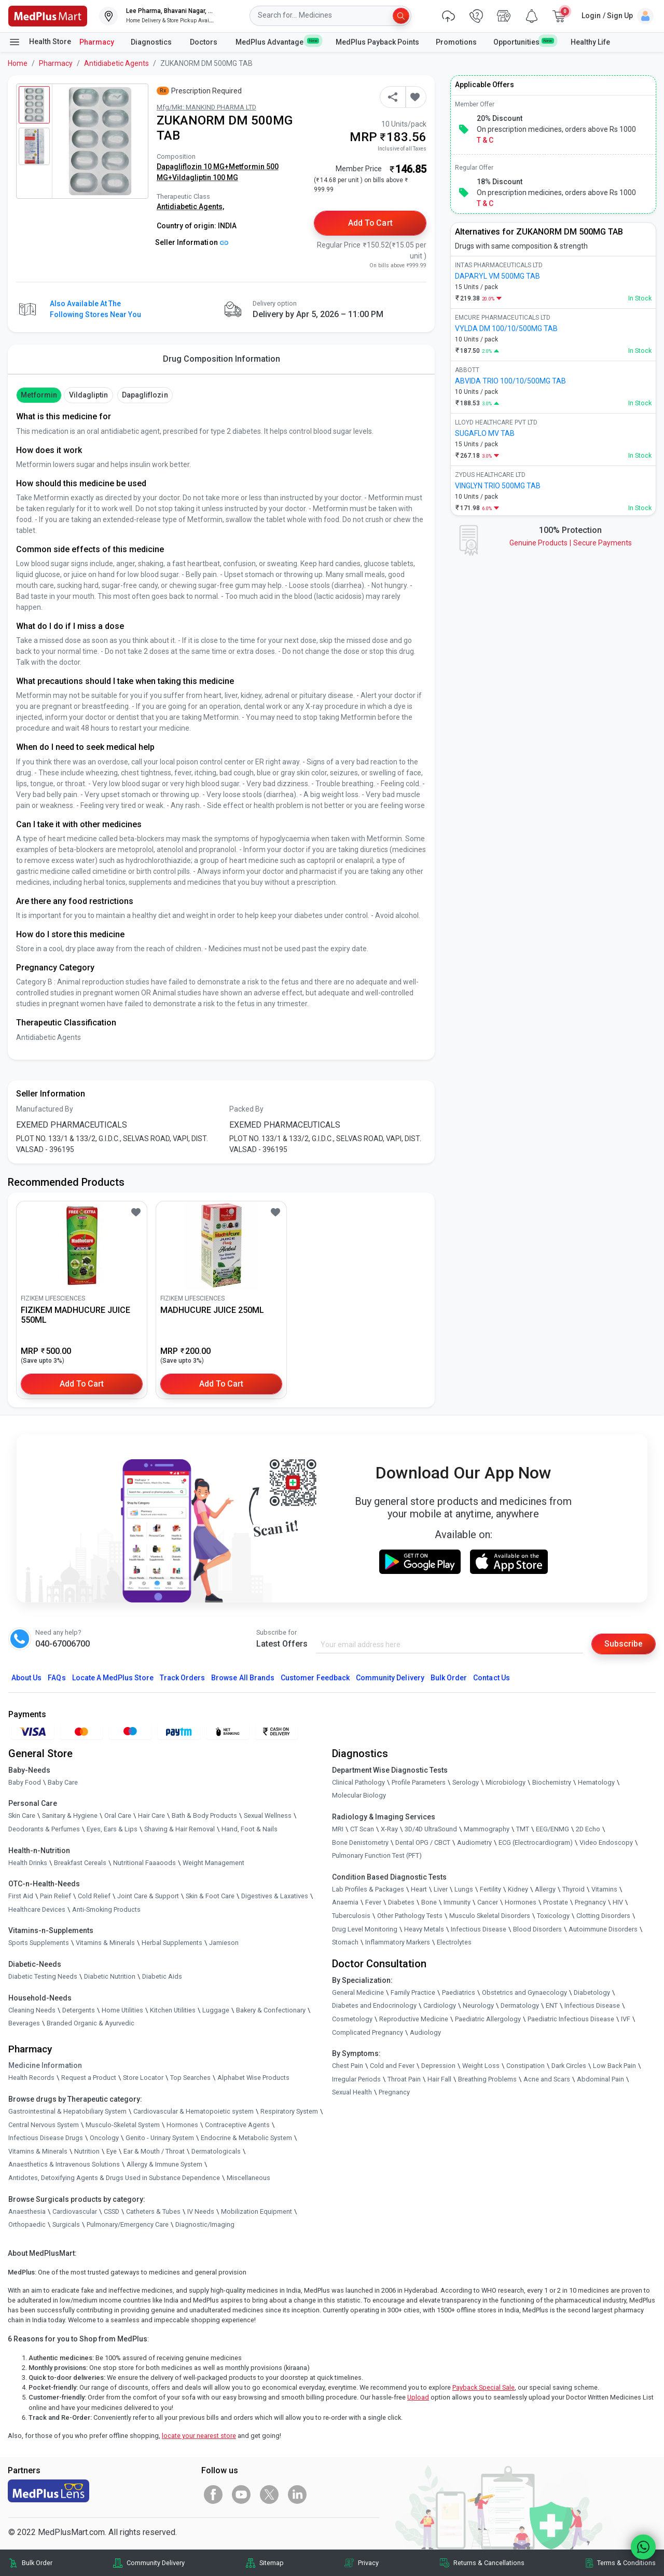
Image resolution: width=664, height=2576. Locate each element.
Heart (419, 1889)
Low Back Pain (614, 2066)
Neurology (478, 2005)
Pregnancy (590, 1902)
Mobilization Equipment (256, 2211)
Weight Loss (481, 2066)
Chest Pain (347, 2066)
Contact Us (491, 1678)
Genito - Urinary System (160, 2138)
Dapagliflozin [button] (145, 395)
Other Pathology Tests (409, 1916)
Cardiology (439, 2005)
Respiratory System (289, 2111)
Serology (465, 1782)
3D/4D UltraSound (431, 1829)
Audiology (425, 2032)
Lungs (463, 1889)
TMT (522, 1829)
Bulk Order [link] (37, 2563)
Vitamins (604, 1889)
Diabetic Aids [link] (162, 1976)
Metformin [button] (39, 395)
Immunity (457, 1902)
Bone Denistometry (360, 1842)
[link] (47, 15)
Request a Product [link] (88, 2077)
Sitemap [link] (271, 2563)
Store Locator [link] (143, 2077)
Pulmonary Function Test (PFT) (377, 1855)
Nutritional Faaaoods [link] (144, 1863)
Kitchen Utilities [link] (173, 2010)
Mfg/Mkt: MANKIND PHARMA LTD (206, 107)
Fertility (490, 1889)
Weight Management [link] (213, 1863)
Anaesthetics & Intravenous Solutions (64, 2164)
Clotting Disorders (603, 1916)
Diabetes (401, 1902)
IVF (625, 2019)
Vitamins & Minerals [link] (105, 1943)
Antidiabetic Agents (116, 63)
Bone (429, 1902)
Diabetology (592, 1992)
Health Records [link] (31, 2077)
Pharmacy (96, 42)
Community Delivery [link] (156, 2563)
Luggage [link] (215, 2010)
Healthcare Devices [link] (36, 1909)
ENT (552, 2005)
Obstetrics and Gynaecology (524, 1992)
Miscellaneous (248, 2178)
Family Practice (413, 1992)
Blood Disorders (537, 1929)
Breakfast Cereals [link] (80, 1863)
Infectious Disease (478, 1929)
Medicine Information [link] (45, 2065)
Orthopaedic (27, 2224)
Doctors (204, 42)
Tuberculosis (351, 1916)
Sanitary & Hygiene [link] (70, 1816)
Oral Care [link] (117, 1816)
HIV (618, 1902)
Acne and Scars (546, 2079)
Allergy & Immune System (164, 2164)
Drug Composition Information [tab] (221, 359)
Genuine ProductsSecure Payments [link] (570, 543)
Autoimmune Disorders (603, 1929)
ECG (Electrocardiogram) (536, 1842)
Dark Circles (568, 2066)
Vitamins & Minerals (37, 2151)
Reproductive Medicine (413, 2019)
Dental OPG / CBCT (422, 1842)
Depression (438, 2066)
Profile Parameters (419, 1782)
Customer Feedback (315, 1678)
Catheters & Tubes (153, 2211)
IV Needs (200, 2211)
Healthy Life (590, 42)
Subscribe (623, 1644)
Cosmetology (352, 2019)
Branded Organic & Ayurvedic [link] (90, 2023)
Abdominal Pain (600, 2079)
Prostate (555, 1902)
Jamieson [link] (224, 1943)
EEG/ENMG (552, 1829)
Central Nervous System (43, 2125)
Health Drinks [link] (27, 1863)
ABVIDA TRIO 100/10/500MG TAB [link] (510, 381)
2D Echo (588, 1829)
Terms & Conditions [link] (626, 2563)
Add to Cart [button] (370, 223)
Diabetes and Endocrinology (374, 2005)
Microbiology (505, 1782)
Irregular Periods (356, 2079)
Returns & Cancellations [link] (488, 2563)
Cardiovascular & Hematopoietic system (193, 2111)
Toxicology (553, 1916)
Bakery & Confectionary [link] (271, 2010)
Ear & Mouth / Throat (154, 2151)
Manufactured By (44, 1109)
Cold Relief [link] (94, 1896)
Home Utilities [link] (122, 2010)
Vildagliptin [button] (88, 395)
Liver (441, 1889)
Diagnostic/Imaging (204, 2224)
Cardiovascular (74, 2211)
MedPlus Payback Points (377, 42)
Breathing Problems (487, 2079)
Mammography (486, 1829)
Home (17, 63)
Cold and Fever (392, 2066)
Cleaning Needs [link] (32, 2010)
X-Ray (389, 1829)
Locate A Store (113, 1678)
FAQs (56, 1678)
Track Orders (182, 1678)
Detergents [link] (78, 2010)
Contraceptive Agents (237, 2125)
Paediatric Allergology (488, 2019)
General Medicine (358, 1992)
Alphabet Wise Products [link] (253, 2077)
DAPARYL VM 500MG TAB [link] (497, 276)
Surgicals (66, 2224)
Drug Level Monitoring (364, 1929)
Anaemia (345, 1902)
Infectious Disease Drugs (45, 2138)
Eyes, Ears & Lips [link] (112, 1829)
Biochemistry (551, 1782)
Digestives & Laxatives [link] (274, 1896)
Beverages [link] (24, 2023)
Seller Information (191, 242)
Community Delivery (390, 1678)
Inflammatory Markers (397, 1942)
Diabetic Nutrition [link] (109, 1976)
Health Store (39, 42)
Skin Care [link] (21, 1816)
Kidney (518, 1889)
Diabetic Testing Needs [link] (42, 1976)
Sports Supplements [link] (38, 1943)
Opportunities (523, 41)
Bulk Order (449, 1678)
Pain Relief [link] (55, 1896)
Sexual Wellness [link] (268, 1816)
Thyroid (573, 1889)
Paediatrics (458, 1992)
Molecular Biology (359, 1796)
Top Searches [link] (190, 2077)
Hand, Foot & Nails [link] (250, 1829)
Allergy (545, 1889)
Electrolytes (454, 1942)
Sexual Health (352, 2092)
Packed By (246, 1109)
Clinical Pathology (358, 1782)
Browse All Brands (242, 1678)
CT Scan (362, 1829)
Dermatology (520, 2005)
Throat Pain (404, 2079)
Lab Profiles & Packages (368, 1889)
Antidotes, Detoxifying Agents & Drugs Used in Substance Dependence (114, 2178)
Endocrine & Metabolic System (246, 2138)
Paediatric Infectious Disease (571, 2019)
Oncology (104, 2138)
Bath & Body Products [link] (204, 1816)
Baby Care (63, 1782)
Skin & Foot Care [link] (210, 1896)
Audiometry (474, 1842)
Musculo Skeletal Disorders (489, 1916)
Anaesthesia (27, 2211)
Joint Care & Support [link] (148, 1896)
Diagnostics (152, 42)
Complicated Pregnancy (367, 2032)
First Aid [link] (20, 1896)
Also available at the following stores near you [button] (95, 309)
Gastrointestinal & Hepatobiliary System (67, 2111)
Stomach (345, 1942)
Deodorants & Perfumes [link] (44, 1829)
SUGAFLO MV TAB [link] (485, 433)
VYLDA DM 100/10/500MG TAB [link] (506, 328)
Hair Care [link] (151, 1816)
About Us (26, 1678)
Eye (111, 2151)
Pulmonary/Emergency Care (128, 2224)
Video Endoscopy (606, 1842)
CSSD (111, 2211)
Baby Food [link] (24, 1782)
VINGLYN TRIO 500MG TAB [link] (498, 486)
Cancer (487, 1902)
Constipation (525, 2066)
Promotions (456, 42)
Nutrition (87, 2151)
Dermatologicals (216, 2151)
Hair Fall (439, 2079)
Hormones (182, 2125)
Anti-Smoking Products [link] (106, 1909)
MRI (337, 1829)
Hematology (596, 1782)
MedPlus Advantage (277, 41)
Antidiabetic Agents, (190, 206)
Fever (373, 1902)
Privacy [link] (368, 2563)
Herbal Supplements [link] (172, 1943)
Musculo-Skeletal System (123, 2125)
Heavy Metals (424, 1929)
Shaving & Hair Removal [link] (179, 1829)
